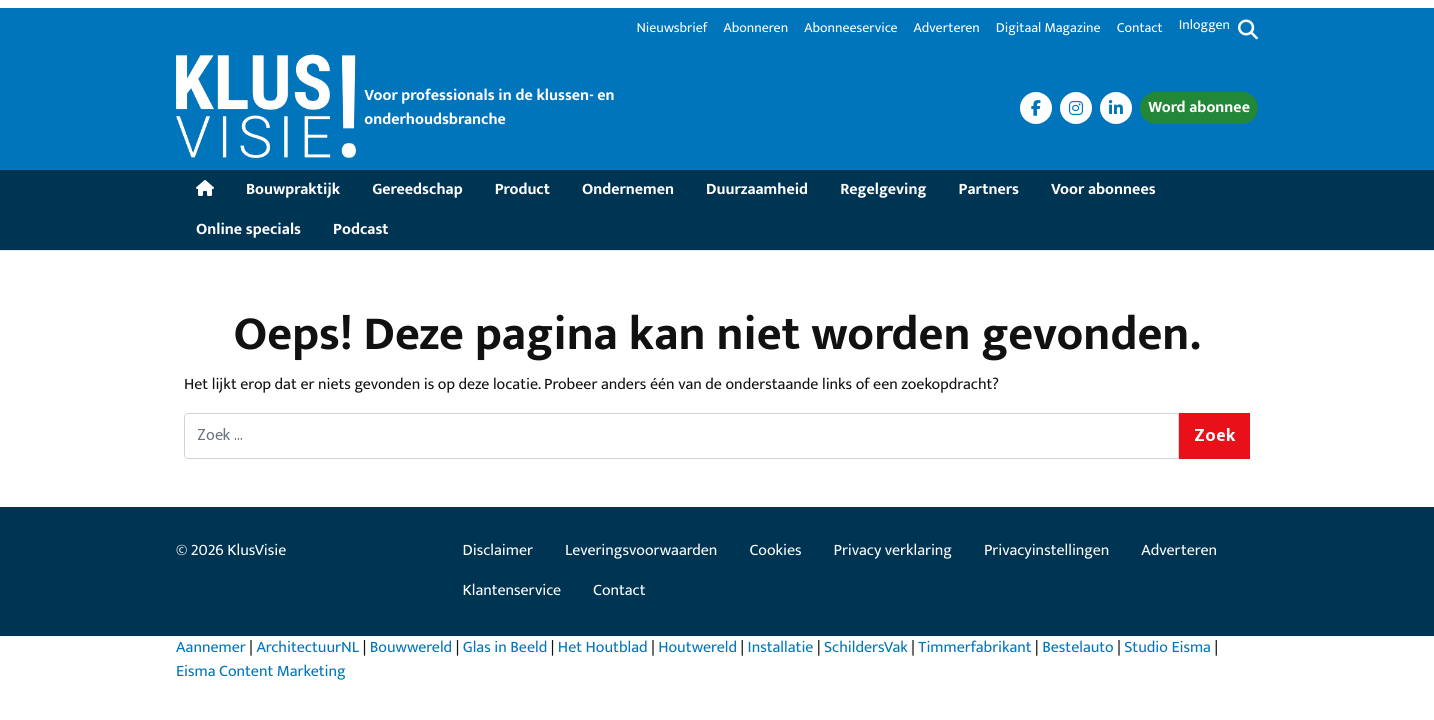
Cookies (775, 550)
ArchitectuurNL (307, 647)
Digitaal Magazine (1048, 29)
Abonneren (755, 29)
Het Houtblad (603, 647)
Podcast (360, 229)
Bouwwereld (411, 647)
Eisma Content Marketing (261, 671)
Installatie (781, 647)
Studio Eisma (1167, 647)
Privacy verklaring (893, 550)
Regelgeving (883, 189)
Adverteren (947, 29)
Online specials (248, 229)
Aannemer (211, 647)
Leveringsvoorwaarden (641, 550)
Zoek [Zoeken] (1214, 436)
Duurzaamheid (757, 189)
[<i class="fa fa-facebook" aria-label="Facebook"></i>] (1036, 108)
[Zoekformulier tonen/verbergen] (1248, 30)
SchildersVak (866, 647)
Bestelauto (1078, 647)
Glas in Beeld (505, 647)
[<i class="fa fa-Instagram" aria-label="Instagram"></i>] (1076, 108)
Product (522, 189)
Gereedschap (417, 189)
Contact (1140, 29)
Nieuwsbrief (671, 29)
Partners (989, 189)
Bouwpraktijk (293, 189)
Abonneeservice (850, 29)
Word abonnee (1199, 107)
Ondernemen (628, 189)
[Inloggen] (1204, 30)
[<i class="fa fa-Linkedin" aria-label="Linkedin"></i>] (1116, 108)
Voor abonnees (1103, 189)
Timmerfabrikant (974, 647)
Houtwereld (697, 647)
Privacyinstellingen (1046, 550)
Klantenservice (512, 590)
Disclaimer (498, 550)
